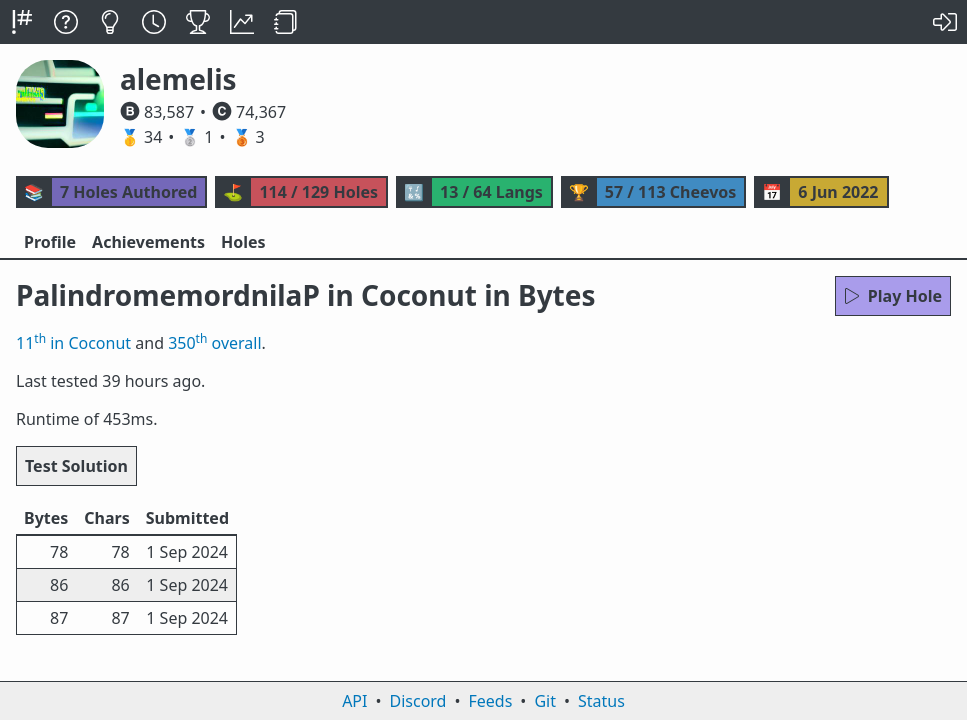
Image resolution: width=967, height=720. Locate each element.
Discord (418, 701)
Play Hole (893, 296)
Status (601, 701)
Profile (50, 242)
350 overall (214, 343)
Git (545, 701)
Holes (243, 242)
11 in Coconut (73, 343)
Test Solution (76, 466)
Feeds (491, 701)
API (354, 701)
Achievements (148, 242)
